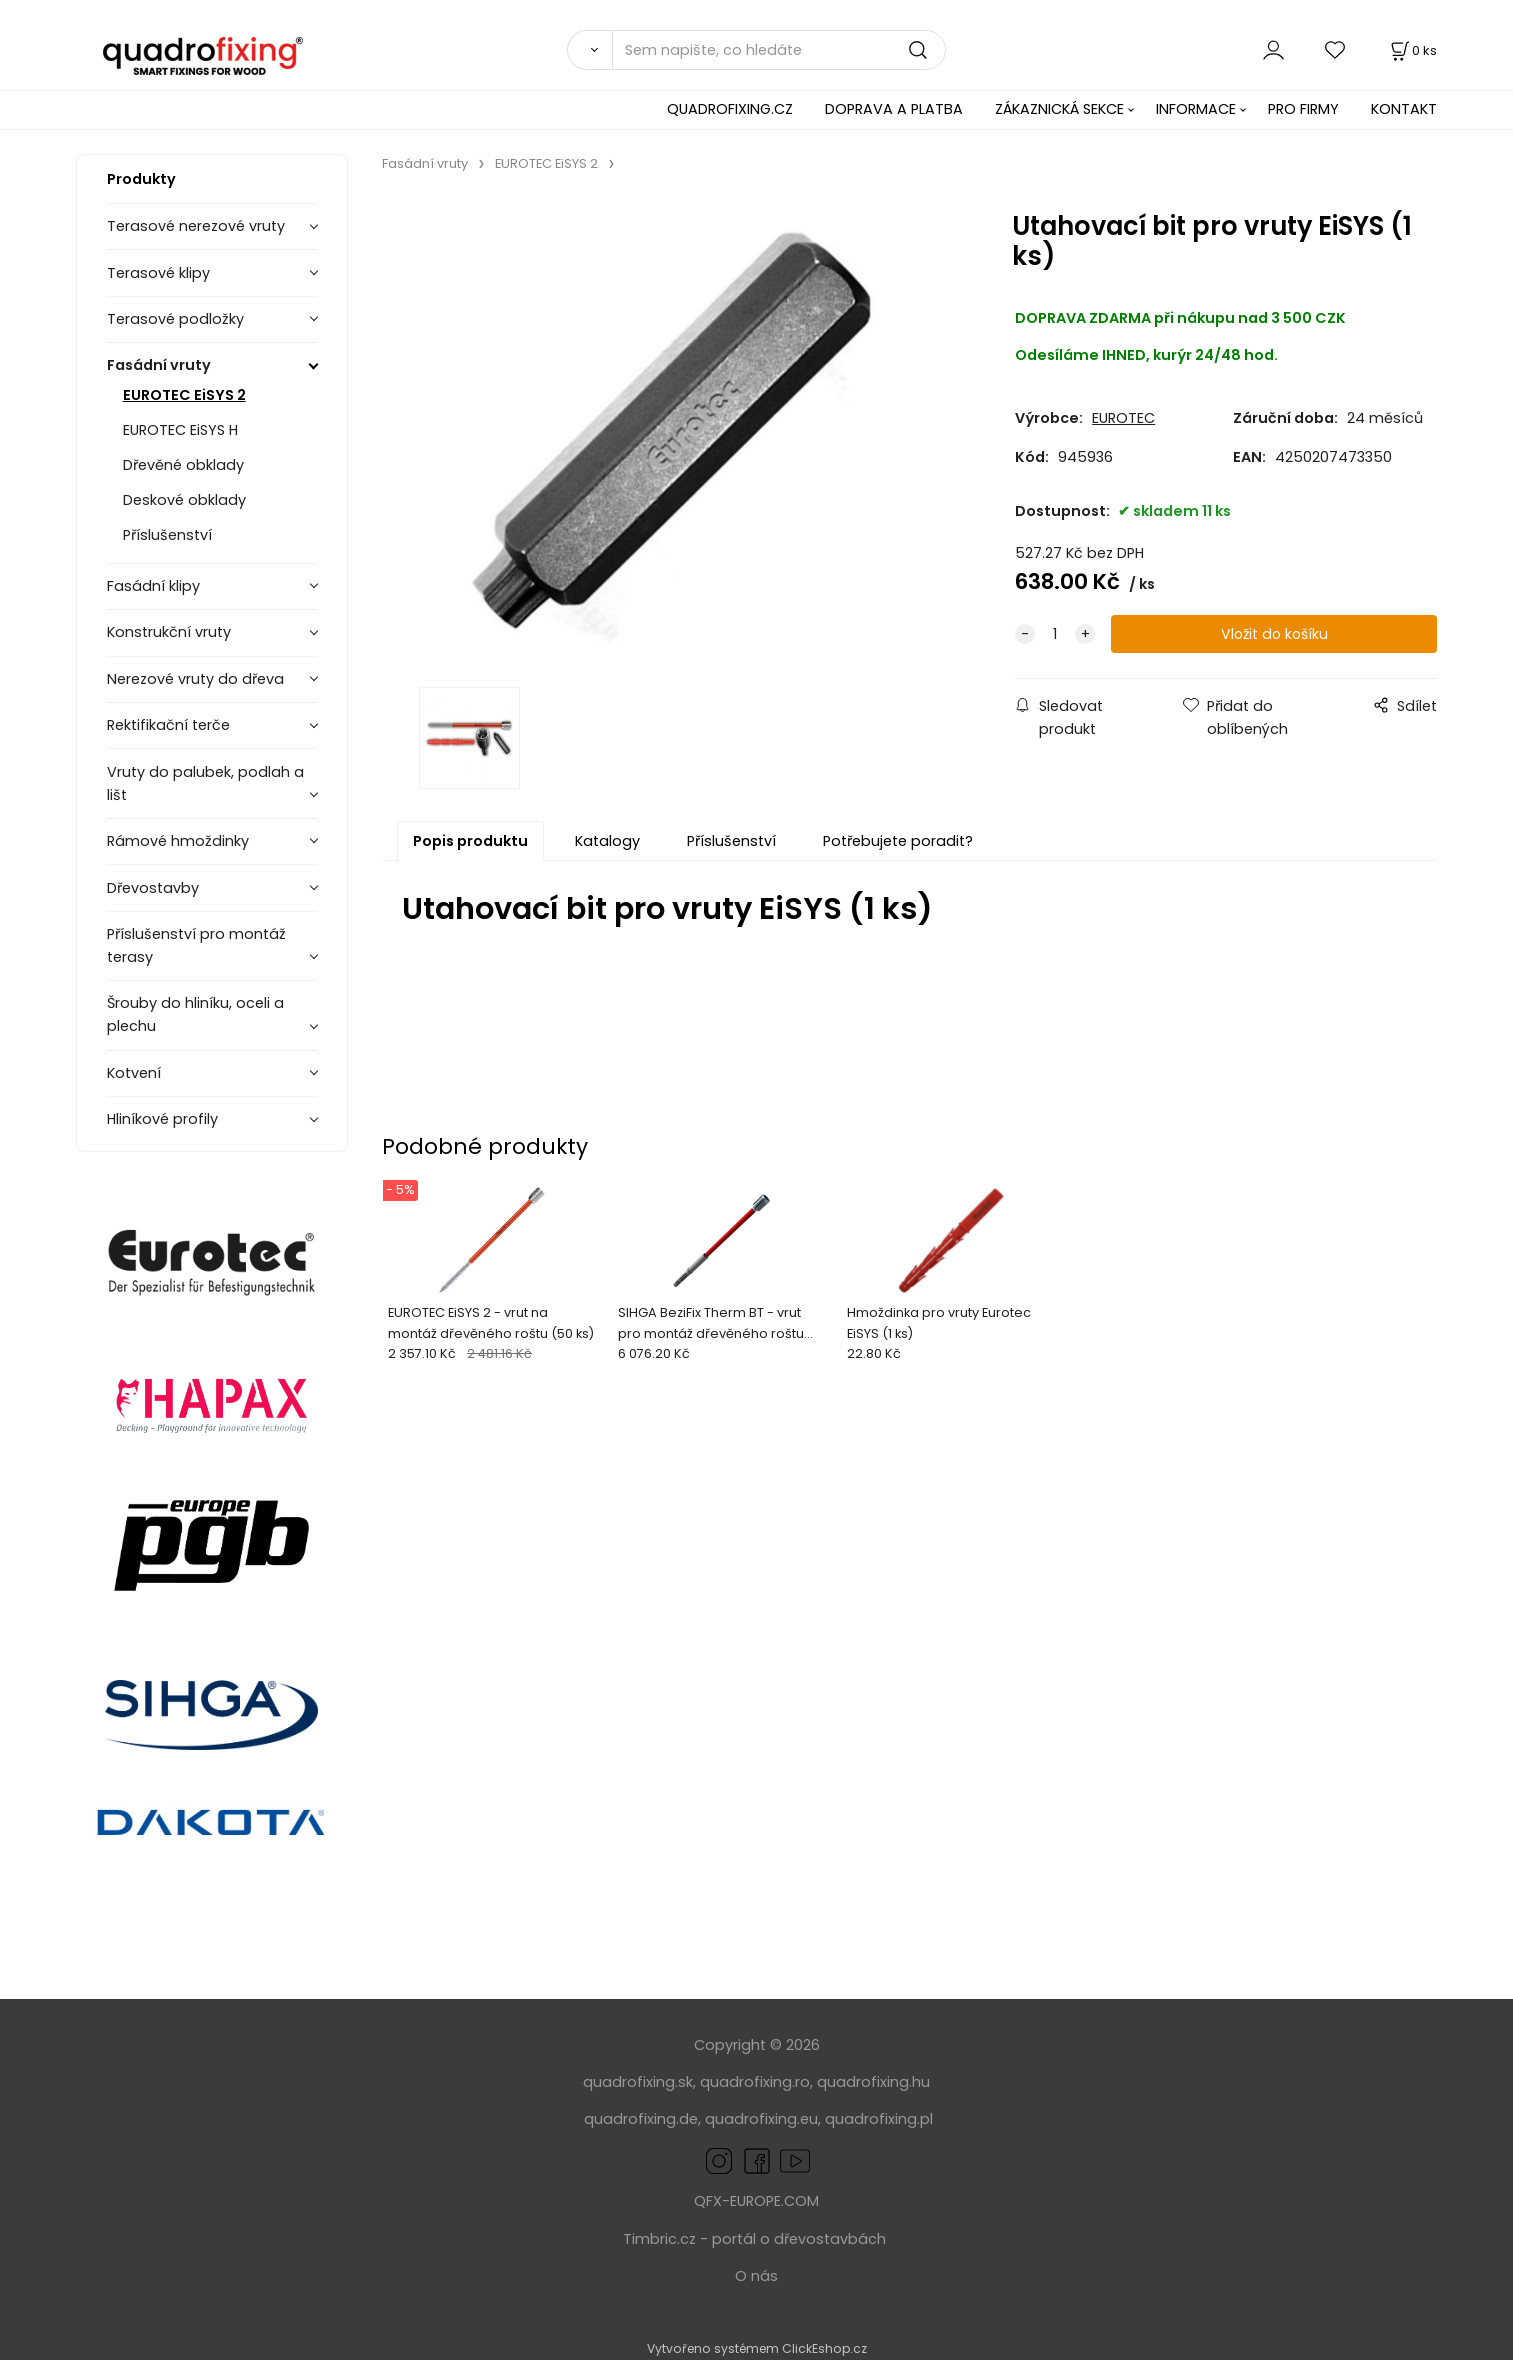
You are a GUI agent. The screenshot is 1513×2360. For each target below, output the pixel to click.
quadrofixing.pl (879, 2119)
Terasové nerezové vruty (196, 226)
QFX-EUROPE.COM (756, 2201)
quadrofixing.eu (761, 2119)
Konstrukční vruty (169, 632)
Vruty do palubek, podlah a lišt (205, 783)
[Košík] (1412, 50)
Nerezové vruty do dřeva (195, 679)
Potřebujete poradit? (898, 844)
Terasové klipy (158, 273)
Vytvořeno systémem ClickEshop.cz (757, 2348)
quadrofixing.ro (755, 2082)
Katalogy (607, 844)
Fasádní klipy (153, 586)
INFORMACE (1196, 109)
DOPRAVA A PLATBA (894, 109)
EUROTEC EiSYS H (180, 430)
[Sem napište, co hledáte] (778, 50)
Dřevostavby (153, 888)
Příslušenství (167, 535)
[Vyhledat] (589, 50)
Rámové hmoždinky (178, 841)
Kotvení (134, 1073)
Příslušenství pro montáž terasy (196, 945)
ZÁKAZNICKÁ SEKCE (1059, 109)
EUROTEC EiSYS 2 (184, 395)
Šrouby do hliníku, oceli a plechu (195, 1014)
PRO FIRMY (1303, 109)
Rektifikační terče (168, 725)
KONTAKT (1404, 109)
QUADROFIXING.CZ (730, 109)
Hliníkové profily (162, 1119)
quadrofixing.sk (638, 2082)
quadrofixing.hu (873, 2082)
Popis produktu (470, 844)
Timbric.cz (659, 2239)
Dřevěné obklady (183, 465)
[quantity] (1055, 634)
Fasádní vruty (159, 365)
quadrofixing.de (641, 2119)
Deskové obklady (184, 500)
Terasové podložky (175, 319)
